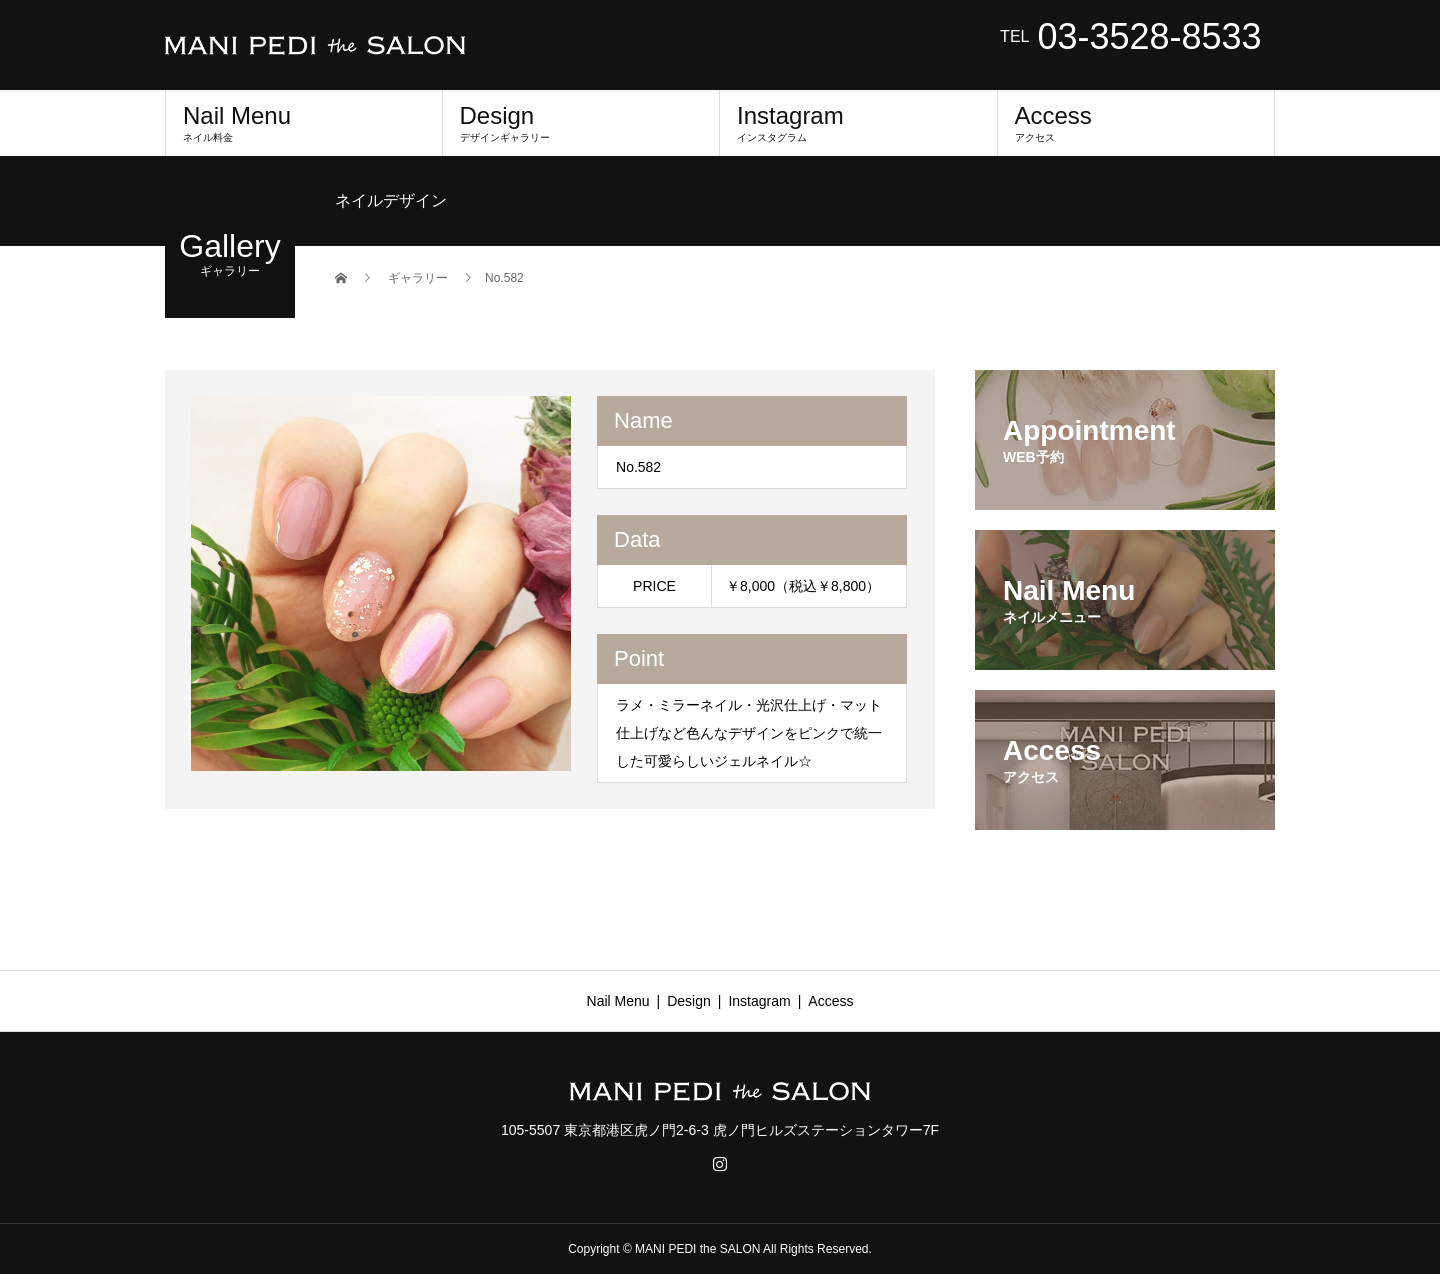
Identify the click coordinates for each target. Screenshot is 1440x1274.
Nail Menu (304, 122)
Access (1136, 122)
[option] (381, 583)
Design (581, 122)
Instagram (858, 122)
